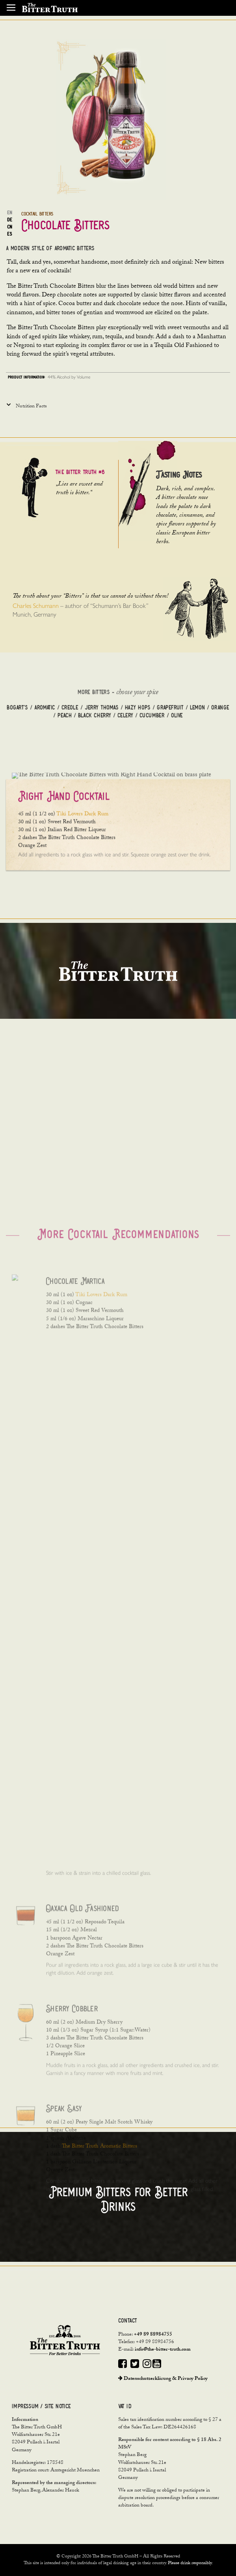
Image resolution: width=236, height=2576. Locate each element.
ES (9, 234)
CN (9, 227)
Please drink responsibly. (190, 2563)
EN (9, 213)
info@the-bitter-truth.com (163, 2349)
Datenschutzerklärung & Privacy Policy (163, 2379)
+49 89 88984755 (153, 2334)
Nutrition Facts (31, 406)
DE (9, 220)
